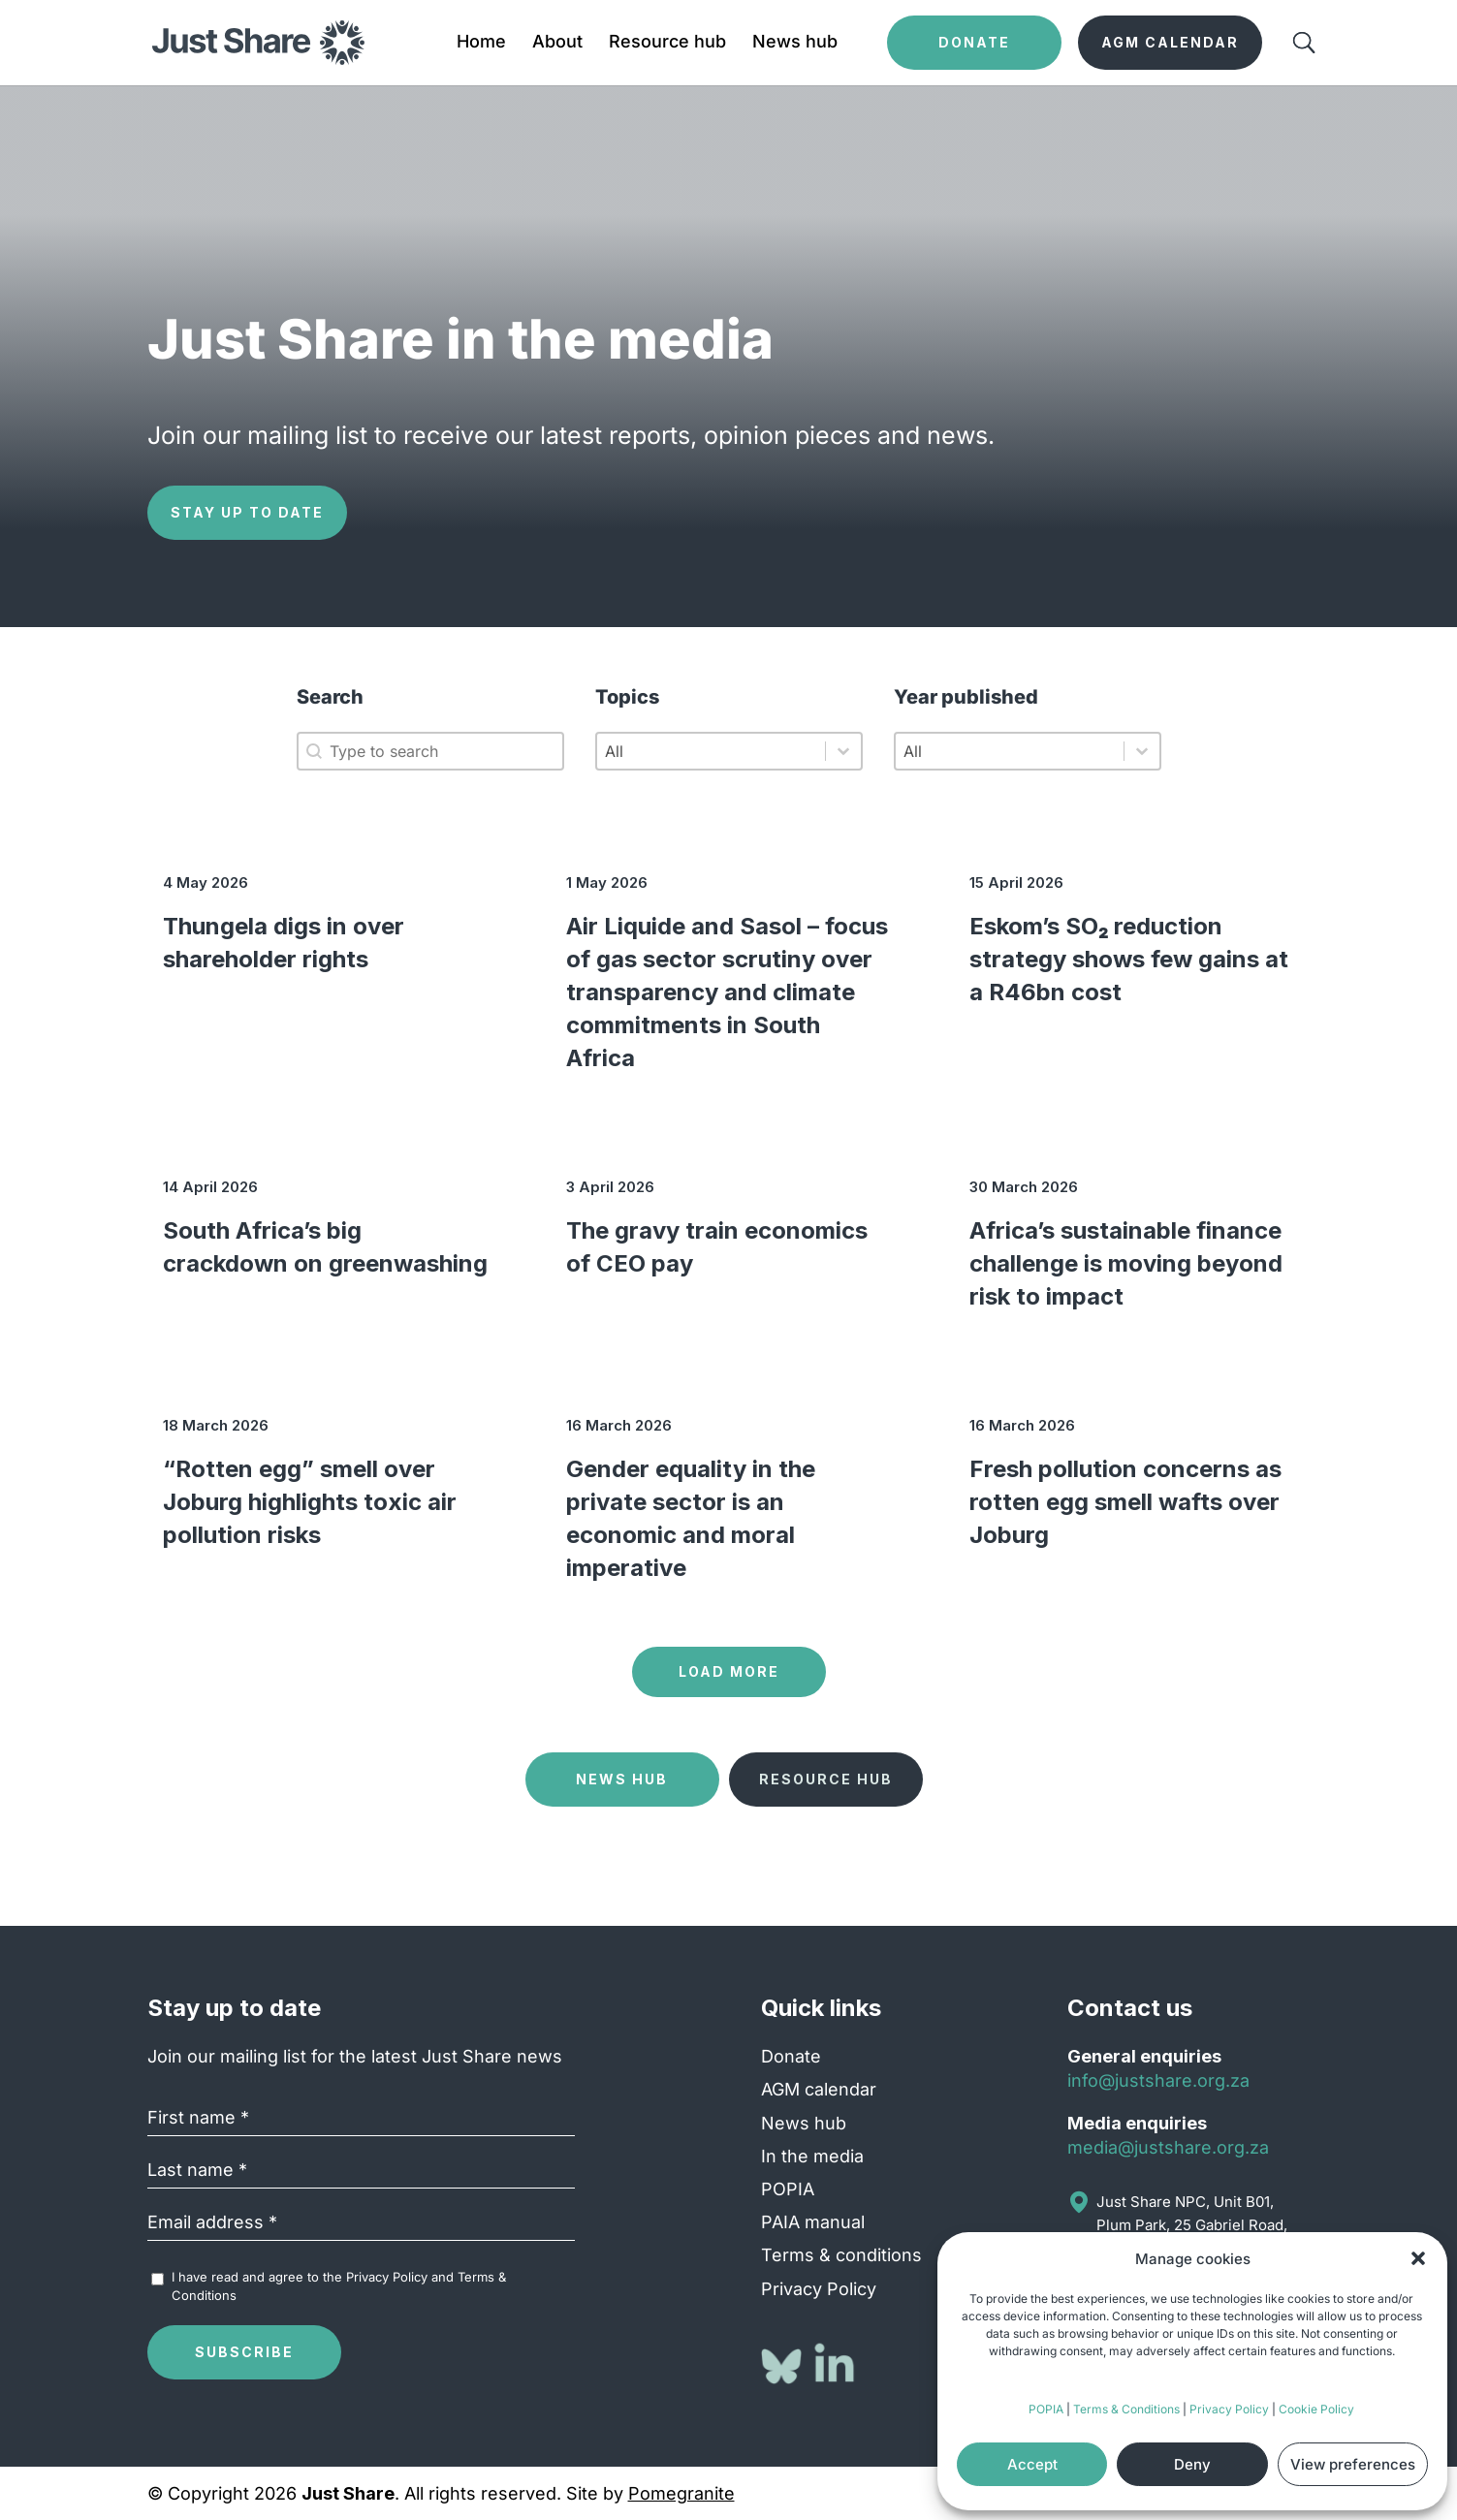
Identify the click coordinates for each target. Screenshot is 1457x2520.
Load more (729, 1671)
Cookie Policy (1316, 2409)
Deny (1192, 2464)
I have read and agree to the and (339, 2285)
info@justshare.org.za (1158, 2080)
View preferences (1352, 2464)
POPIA (1046, 2409)
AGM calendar (818, 2089)
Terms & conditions (841, 2255)
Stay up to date (247, 512)
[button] (1418, 2258)
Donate (791, 2056)
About (557, 43)
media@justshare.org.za (1168, 2147)
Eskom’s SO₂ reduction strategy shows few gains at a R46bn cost (1128, 959)
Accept (1032, 2464)
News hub (795, 43)
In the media (812, 2156)
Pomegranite (681, 2493)
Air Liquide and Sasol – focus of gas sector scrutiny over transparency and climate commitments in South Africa (727, 992)
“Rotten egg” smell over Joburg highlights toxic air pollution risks (310, 1502)
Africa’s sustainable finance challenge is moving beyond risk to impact (1126, 1263)
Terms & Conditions (1126, 2409)
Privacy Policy (1229, 2409)
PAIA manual (813, 2222)
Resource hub (667, 43)
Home (481, 43)
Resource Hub (826, 1779)
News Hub (622, 1779)
